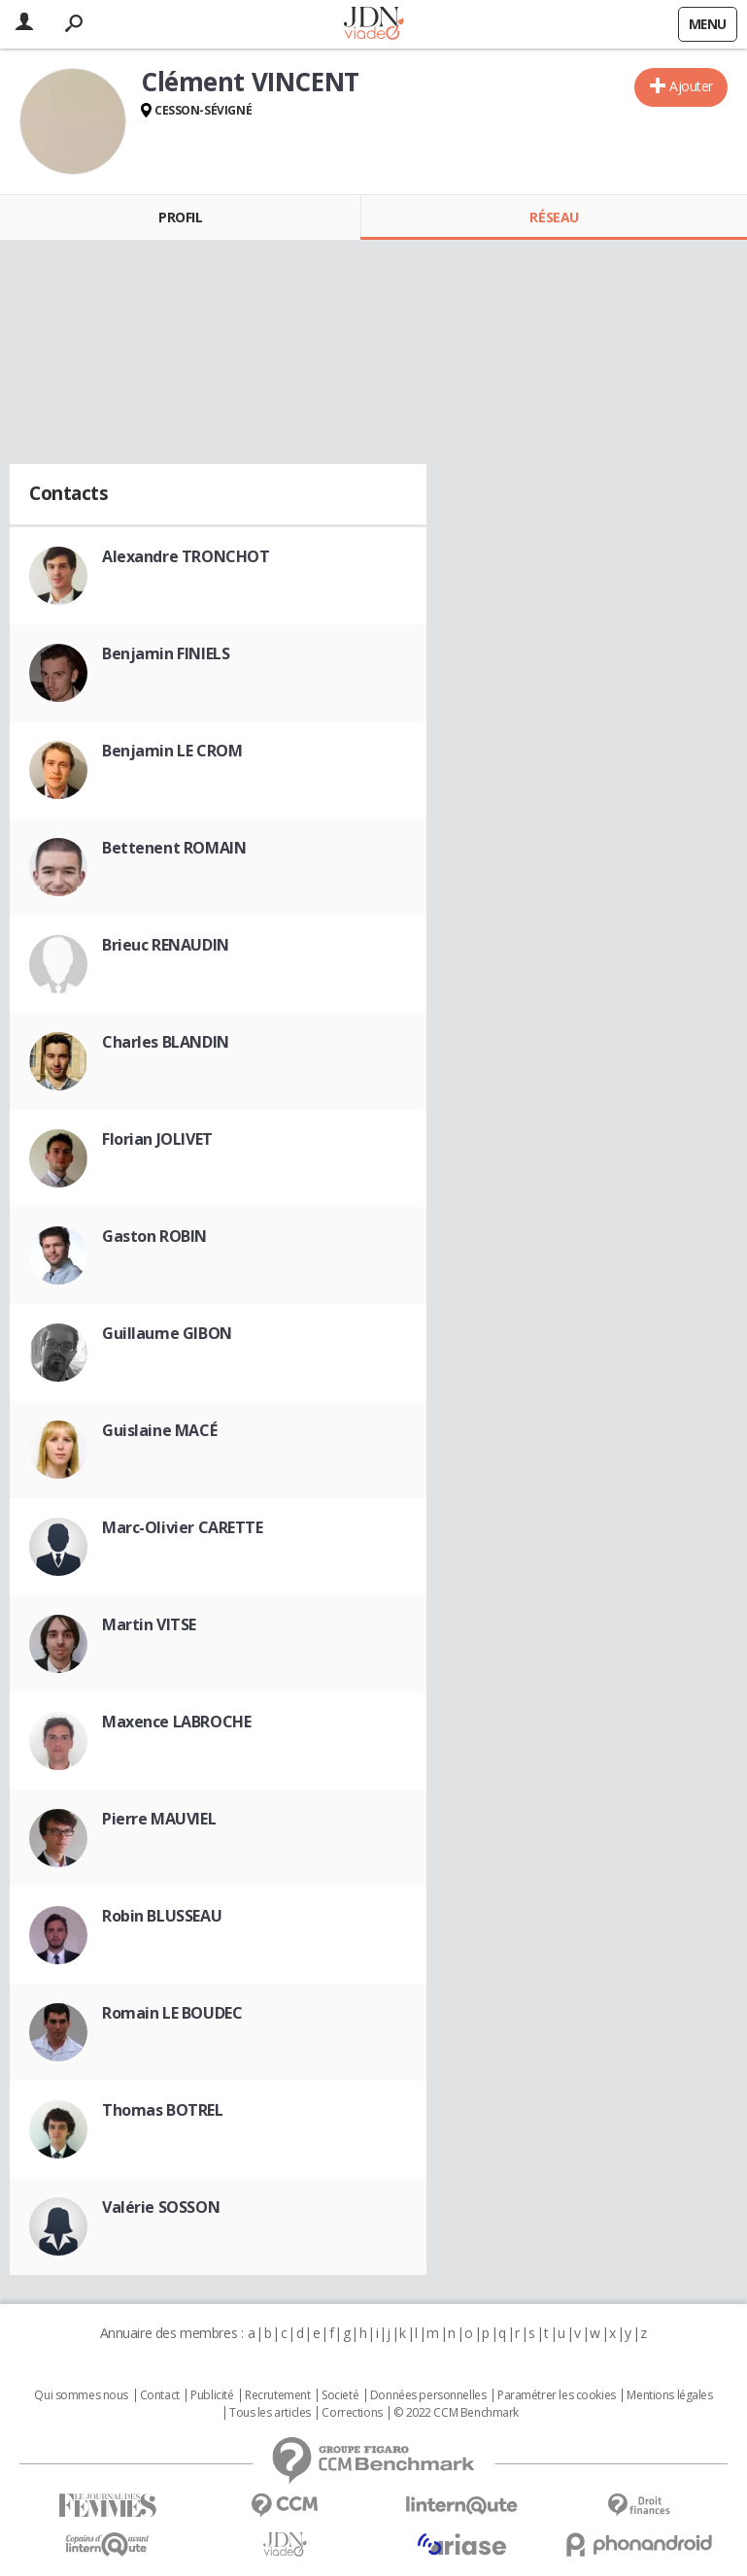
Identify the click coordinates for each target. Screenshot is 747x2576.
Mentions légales (669, 2395)
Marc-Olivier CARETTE (182, 1527)
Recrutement (277, 2395)
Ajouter (691, 86)
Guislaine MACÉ (159, 1430)
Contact (160, 2395)
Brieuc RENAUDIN (165, 944)
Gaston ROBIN (154, 1236)
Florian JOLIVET (157, 1139)
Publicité (211, 2395)
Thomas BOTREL (162, 2110)
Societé (340, 2395)
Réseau (553, 217)
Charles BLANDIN (165, 1042)
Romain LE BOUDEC (172, 2013)
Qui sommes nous (81, 2395)
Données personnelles (428, 2395)
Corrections (352, 2413)
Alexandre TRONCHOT (185, 556)
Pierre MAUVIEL (159, 1818)
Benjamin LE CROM (172, 750)
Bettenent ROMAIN (174, 847)
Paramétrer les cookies (556, 2395)
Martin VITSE (149, 1624)
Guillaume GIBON (167, 1333)
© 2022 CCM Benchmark (456, 2413)
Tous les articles (270, 2413)
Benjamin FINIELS (165, 653)
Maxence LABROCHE (176, 1721)
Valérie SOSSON (161, 2207)
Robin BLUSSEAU (161, 1915)
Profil (180, 217)
